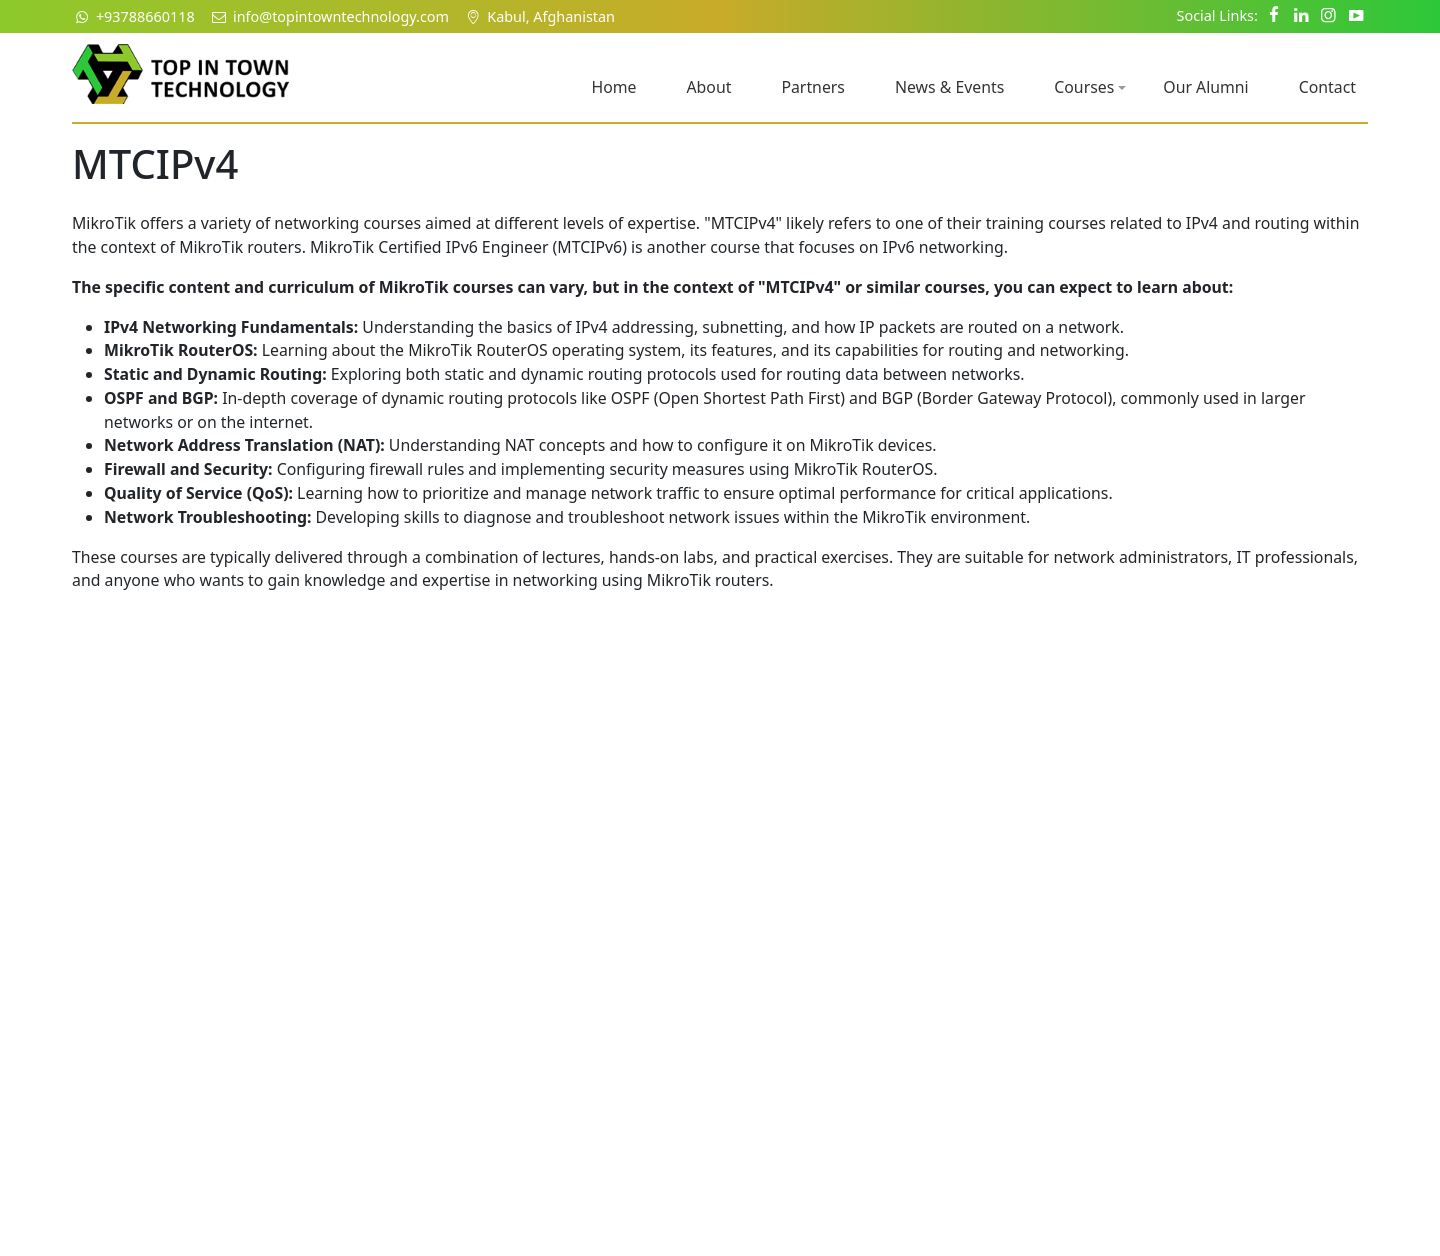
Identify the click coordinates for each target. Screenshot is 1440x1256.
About (708, 87)
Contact (1327, 87)
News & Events (949, 87)
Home (613, 87)
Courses (1090, 87)
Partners (813, 87)
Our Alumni (1205, 87)
